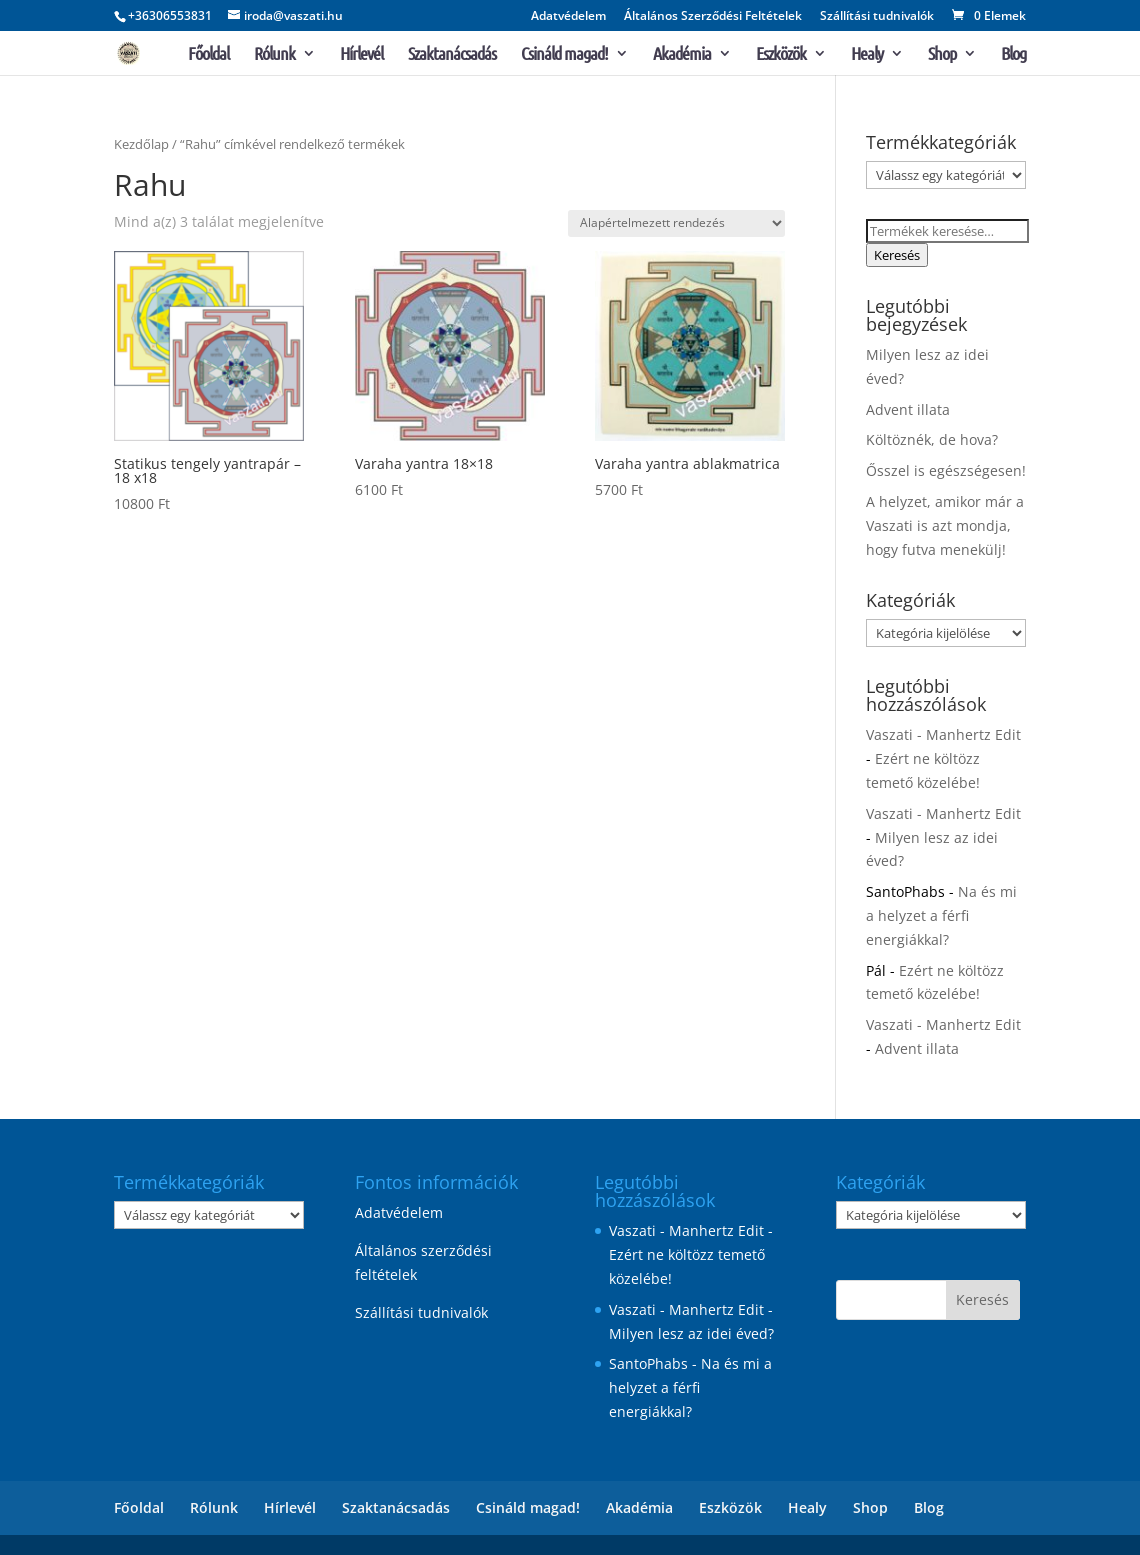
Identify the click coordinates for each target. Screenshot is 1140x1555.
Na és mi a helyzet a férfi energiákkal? (941, 915)
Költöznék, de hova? (932, 439)
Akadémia (682, 55)
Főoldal (208, 55)
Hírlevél (361, 55)
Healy (867, 55)
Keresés (897, 255)
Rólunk (274, 55)
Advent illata (908, 409)
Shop (942, 55)
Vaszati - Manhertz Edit (943, 734)
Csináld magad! (564, 55)
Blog (1013, 55)
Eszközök (781, 55)
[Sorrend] (676, 223)
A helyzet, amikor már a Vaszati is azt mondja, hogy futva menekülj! (945, 525)
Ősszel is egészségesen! (946, 470)
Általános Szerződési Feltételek (713, 17)
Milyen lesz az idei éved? (691, 1333)
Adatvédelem (568, 17)
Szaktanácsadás (452, 55)
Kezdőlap (141, 144)
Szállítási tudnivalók (877, 17)
